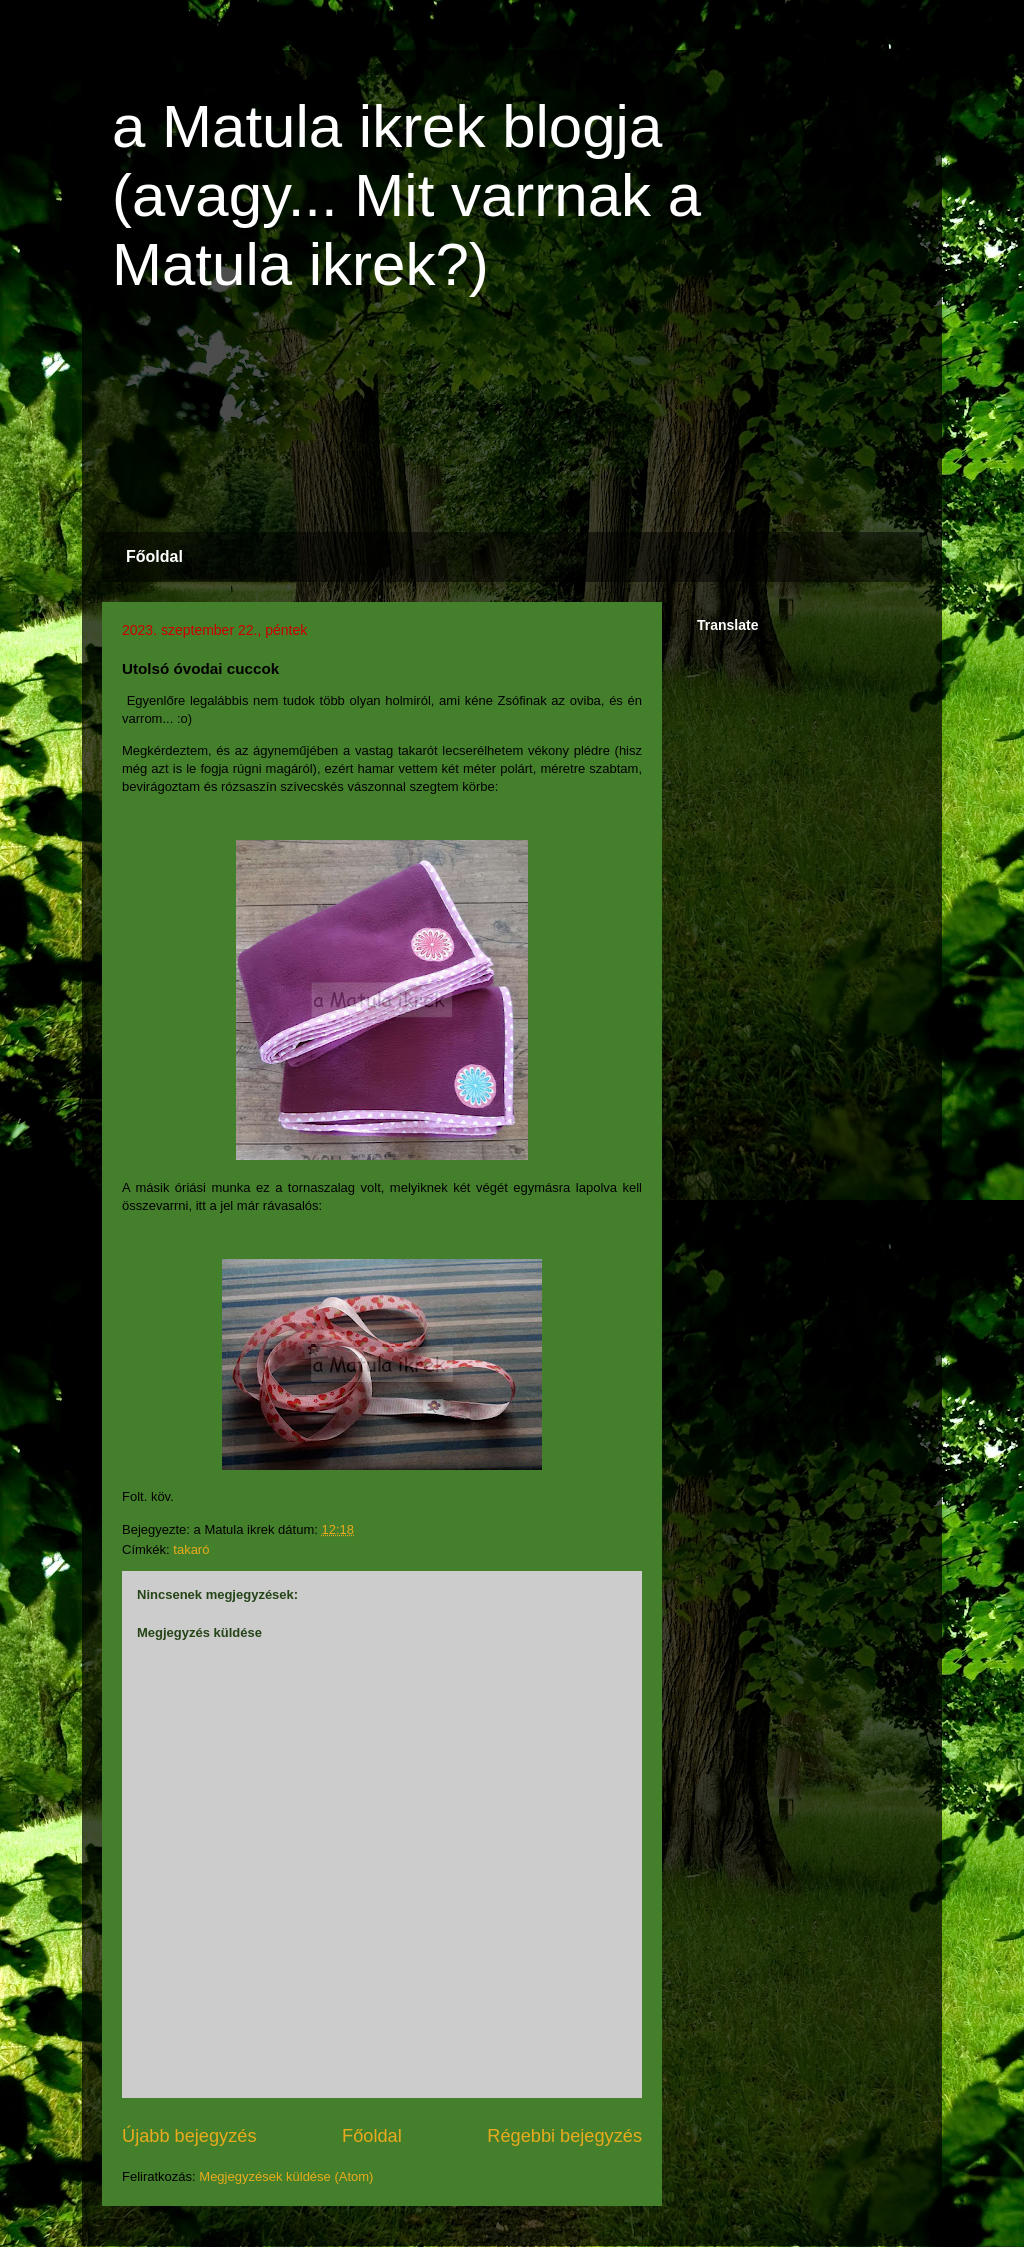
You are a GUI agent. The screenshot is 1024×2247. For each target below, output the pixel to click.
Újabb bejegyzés (189, 2136)
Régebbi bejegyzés (564, 2136)
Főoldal (154, 556)
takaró (191, 1549)
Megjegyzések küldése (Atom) (286, 2176)
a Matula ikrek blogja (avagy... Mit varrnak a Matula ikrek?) (406, 195)
